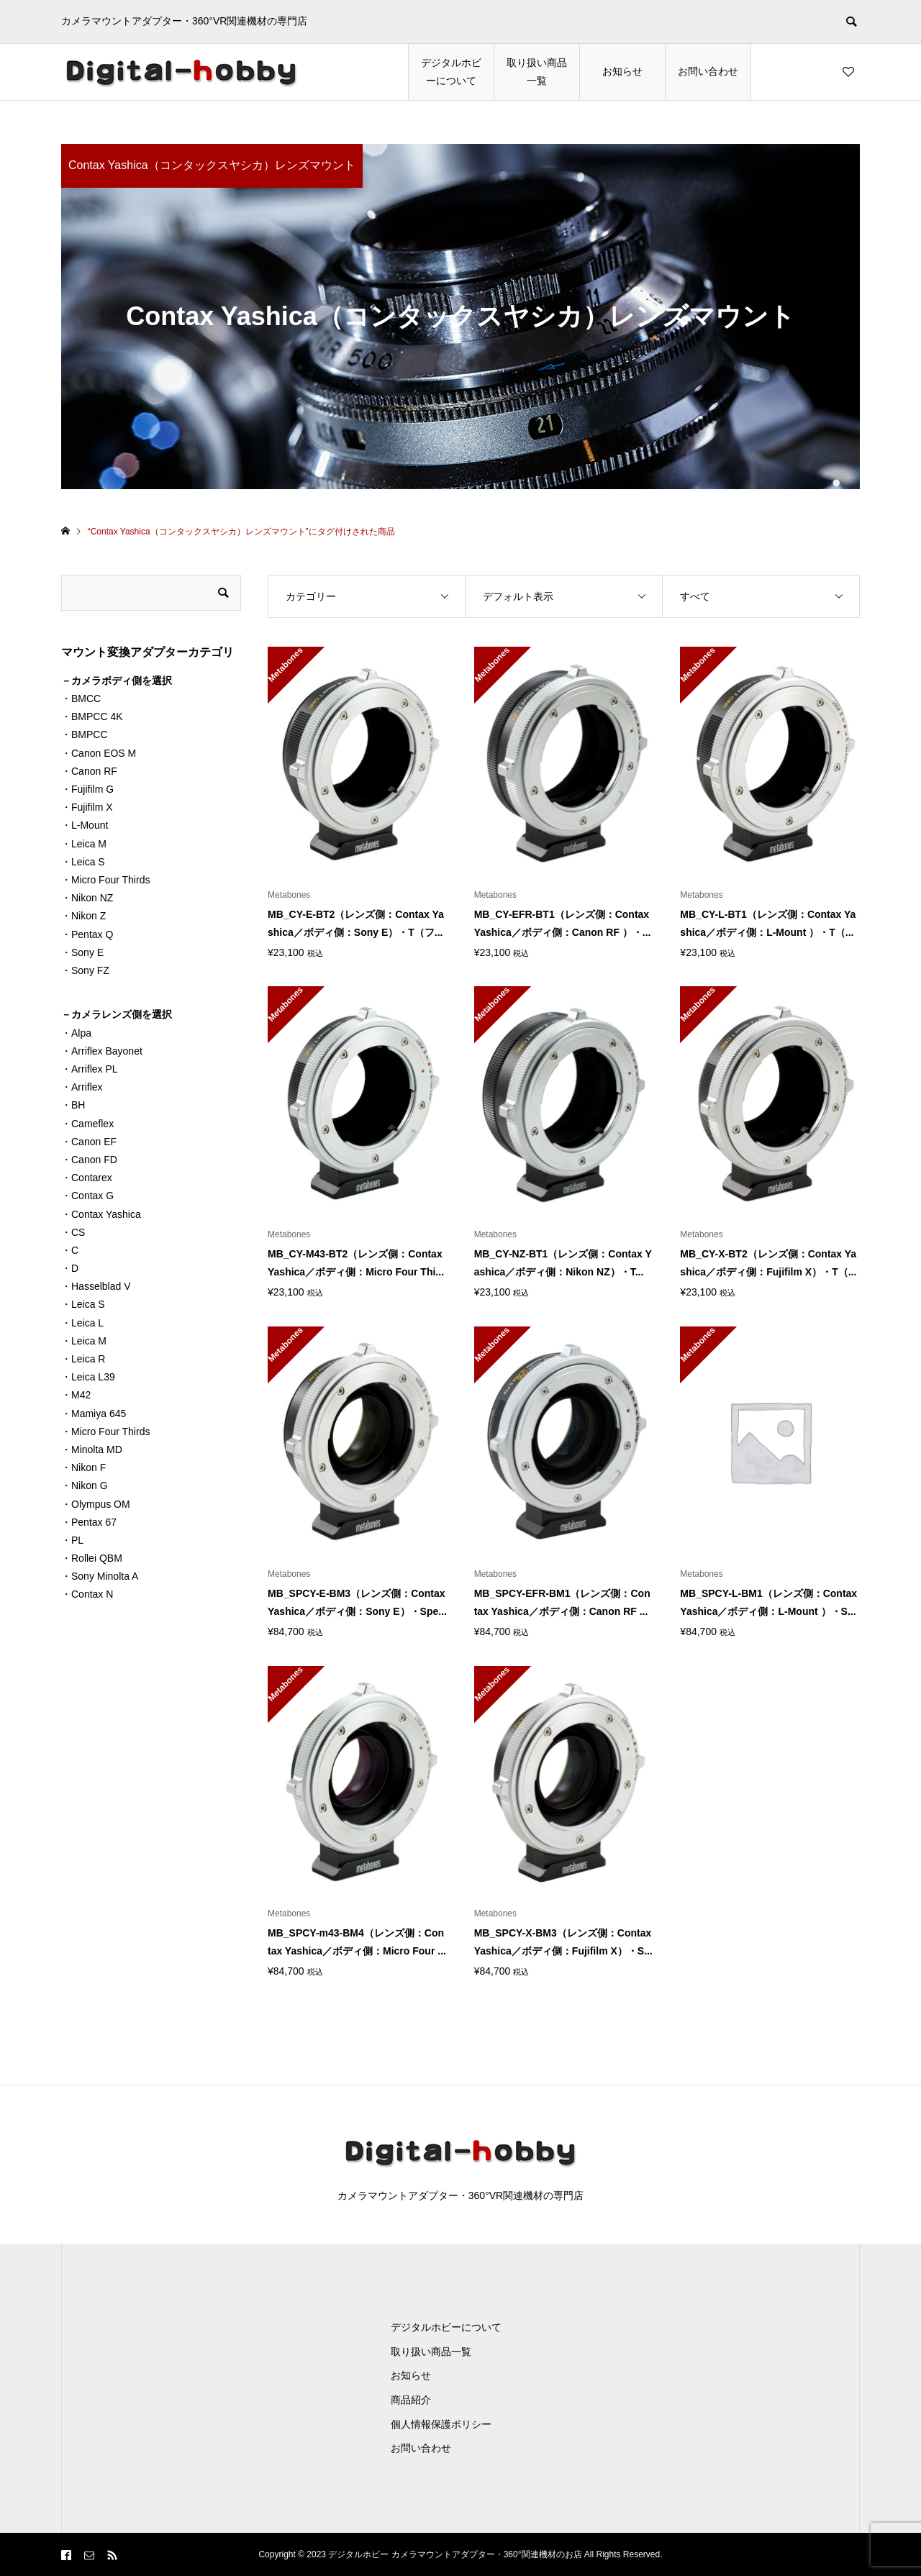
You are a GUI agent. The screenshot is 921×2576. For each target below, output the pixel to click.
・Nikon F (83, 1467)
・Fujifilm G (87, 789)
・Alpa (76, 1033)
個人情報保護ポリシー (441, 2424)
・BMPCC (84, 734)
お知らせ (622, 71)
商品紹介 (411, 2400)
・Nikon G (84, 1485)
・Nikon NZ (87, 898)
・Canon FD (89, 1159)
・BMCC (81, 698)
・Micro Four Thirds (105, 880)
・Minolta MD (91, 1449)
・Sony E (82, 952)
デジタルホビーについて (451, 71)
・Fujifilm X (87, 807)
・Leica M (83, 844)
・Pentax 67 (89, 1522)
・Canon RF (89, 771)
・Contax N (87, 1594)
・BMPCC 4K (92, 716)
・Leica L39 (88, 1377)
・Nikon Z (83, 915)
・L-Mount (84, 825)
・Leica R (83, 1359)
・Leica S (83, 862)
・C (69, 1250)
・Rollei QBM (91, 1558)
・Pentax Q (87, 934)
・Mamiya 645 (93, 1413)
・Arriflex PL (89, 1069)
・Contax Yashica (101, 1214)
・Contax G (87, 1195)
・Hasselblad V (96, 1286)
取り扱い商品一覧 (537, 71)
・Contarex (86, 1177)
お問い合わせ (708, 71)
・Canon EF (89, 1141)
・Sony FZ (85, 970)
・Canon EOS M (98, 753)
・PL (72, 1540)
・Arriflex (82, 1087)
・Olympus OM (95, 1504)
